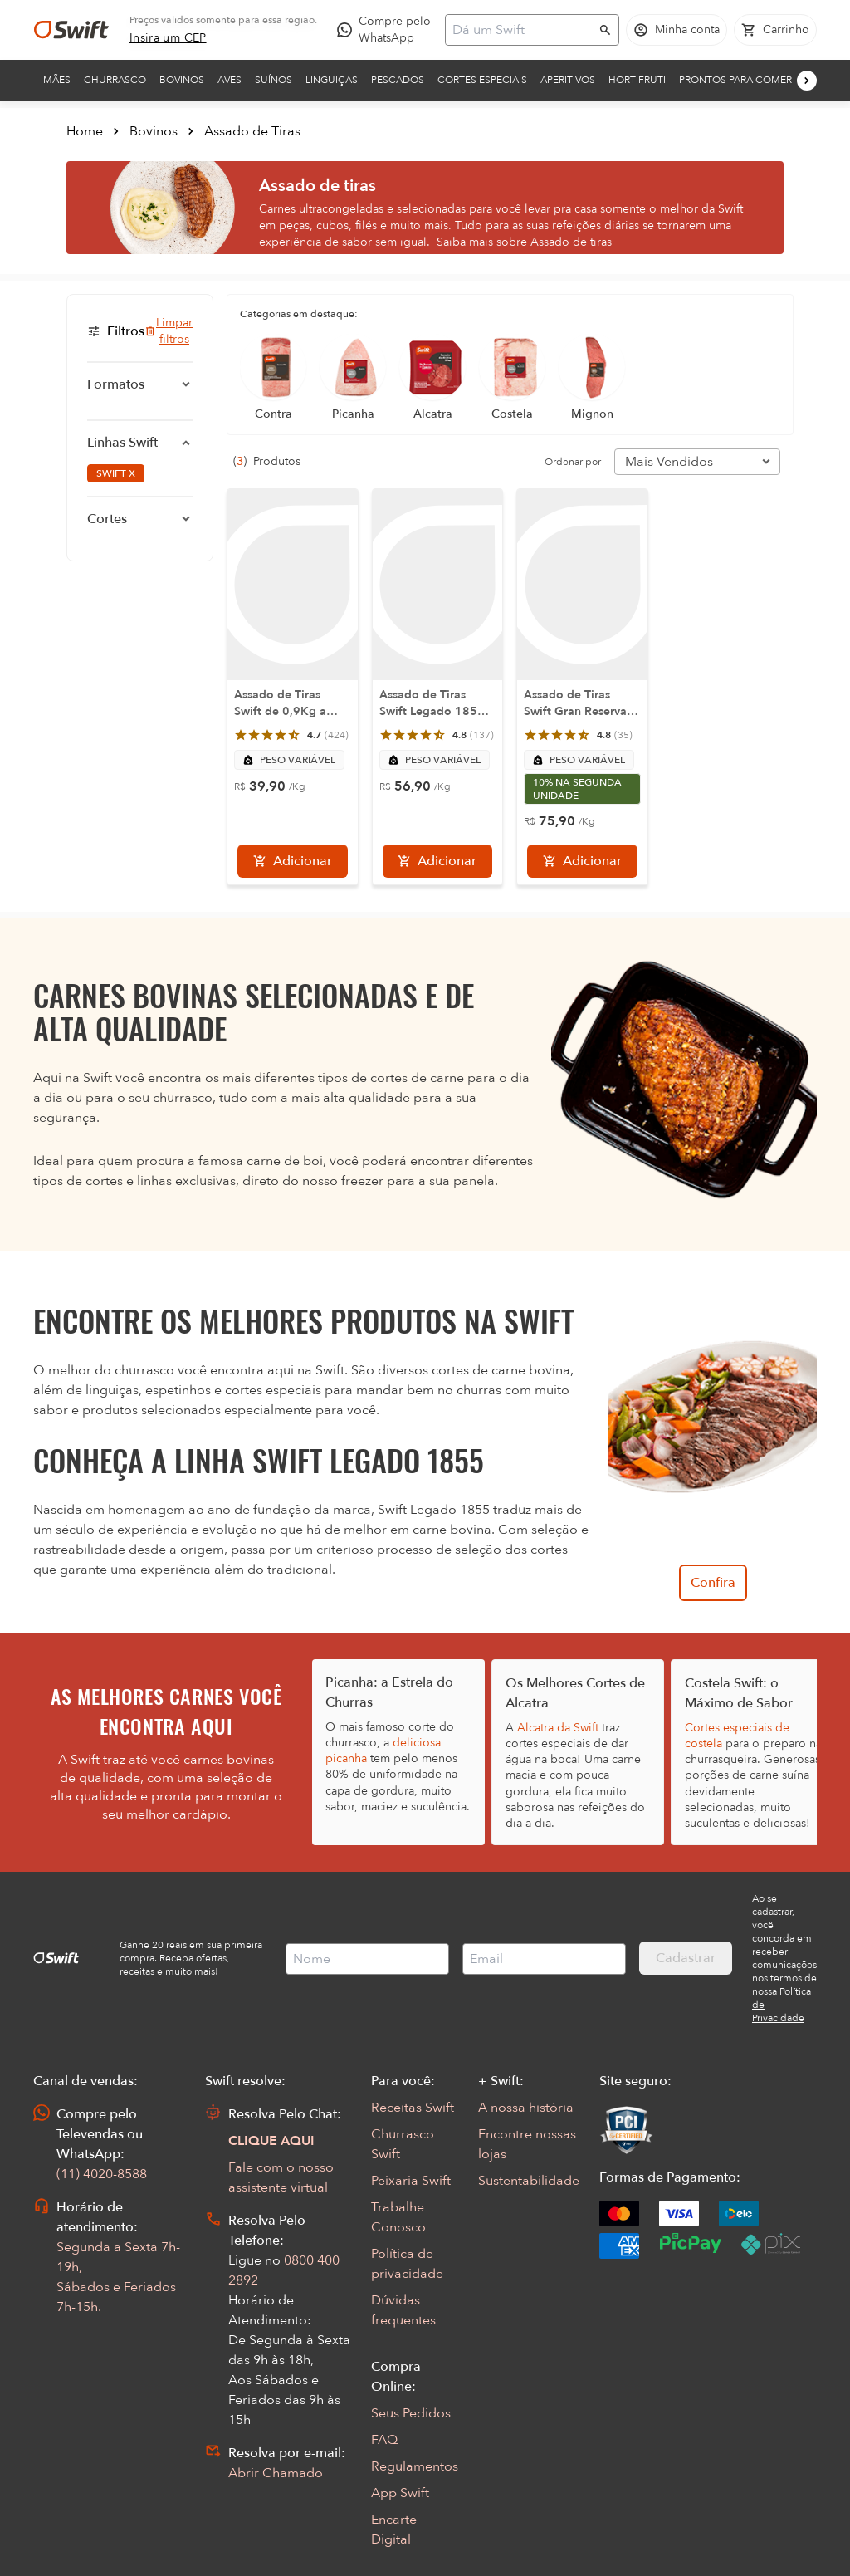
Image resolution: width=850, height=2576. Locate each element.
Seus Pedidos (411, 2413)
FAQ (384, 2440)
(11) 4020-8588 (101, 2174)
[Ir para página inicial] (71, 30)
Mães (57, 79)
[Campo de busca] (521, 30)
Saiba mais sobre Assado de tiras (524, 242)
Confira (713, 1583)
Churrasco (115, 79)
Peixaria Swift (411, 2181)
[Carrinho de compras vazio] (775, 30)
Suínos (273, 79)
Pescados (397, 79)
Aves (229, 79)
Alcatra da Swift (557, 1728)
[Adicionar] (292, 861)
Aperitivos (567, 79)
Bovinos (181, 79)
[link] (168, 38)
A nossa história (526, 2108)
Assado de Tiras (252, 131)
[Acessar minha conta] (676, 30)
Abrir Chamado (275, 2473)
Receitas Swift (412, 2108)
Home (84, 131)
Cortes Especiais (482, 79)
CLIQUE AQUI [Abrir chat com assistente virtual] (271, 2141)
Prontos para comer (735, 79)
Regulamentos (414, 2466)
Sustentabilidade (528, 2181)
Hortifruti (637, 79)
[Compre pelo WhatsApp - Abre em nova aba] (387, 30)
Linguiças (331, 79)
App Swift (400, 2493)
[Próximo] (807, 81)
